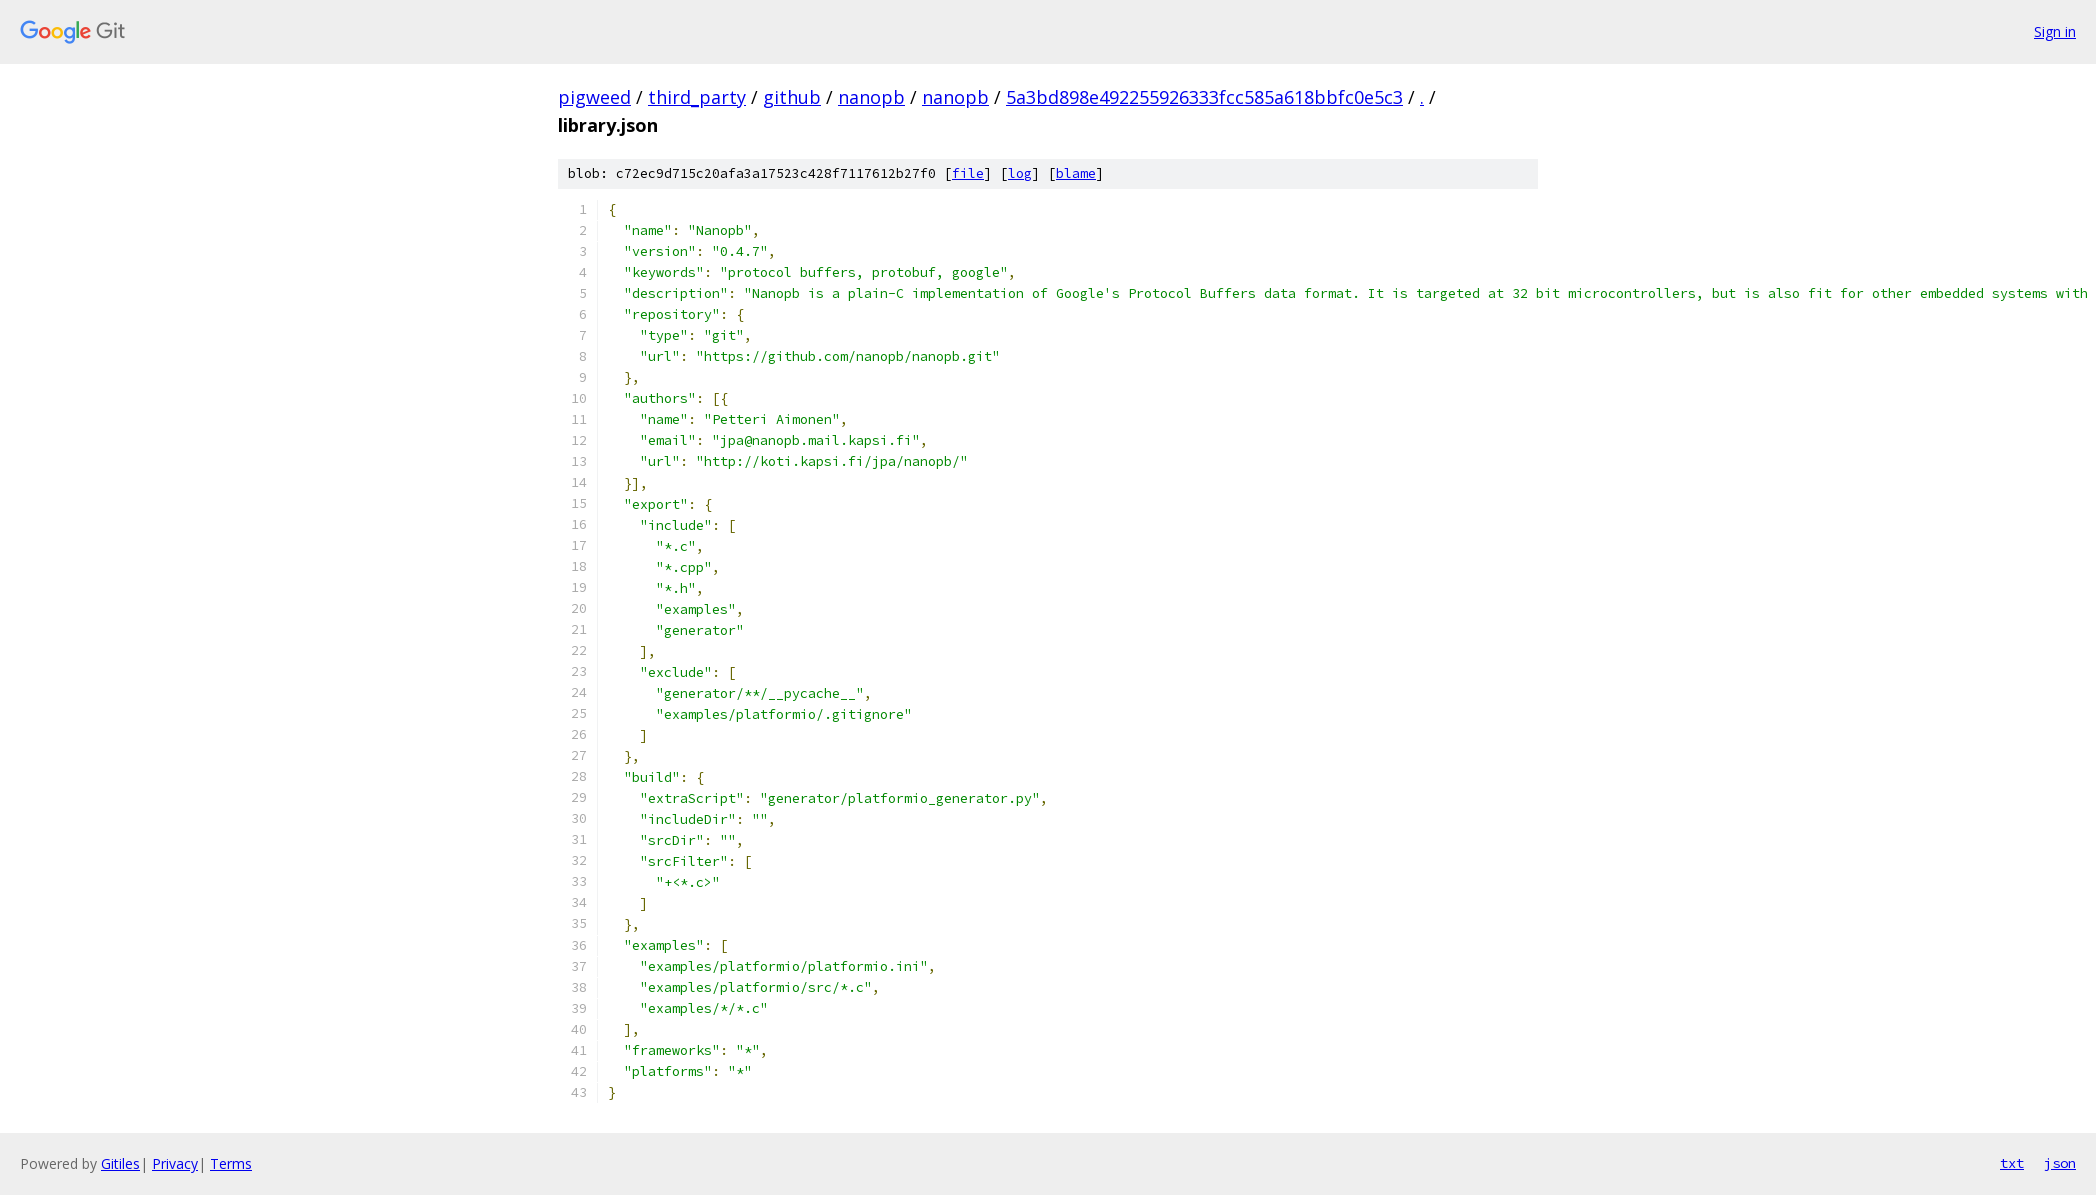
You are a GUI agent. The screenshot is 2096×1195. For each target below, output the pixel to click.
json (2060, 1163)
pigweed (594, 97)
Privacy (175, 1163)
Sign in (2055, 31)
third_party (697, 97)
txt (2012, 1163)
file (968, 173)
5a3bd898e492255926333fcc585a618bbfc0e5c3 (1204, 97)
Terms (231, 1163)
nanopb (871, 97)
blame (1076, 173)
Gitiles (120, 1163)
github (792, 97)
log (1020, 173)
